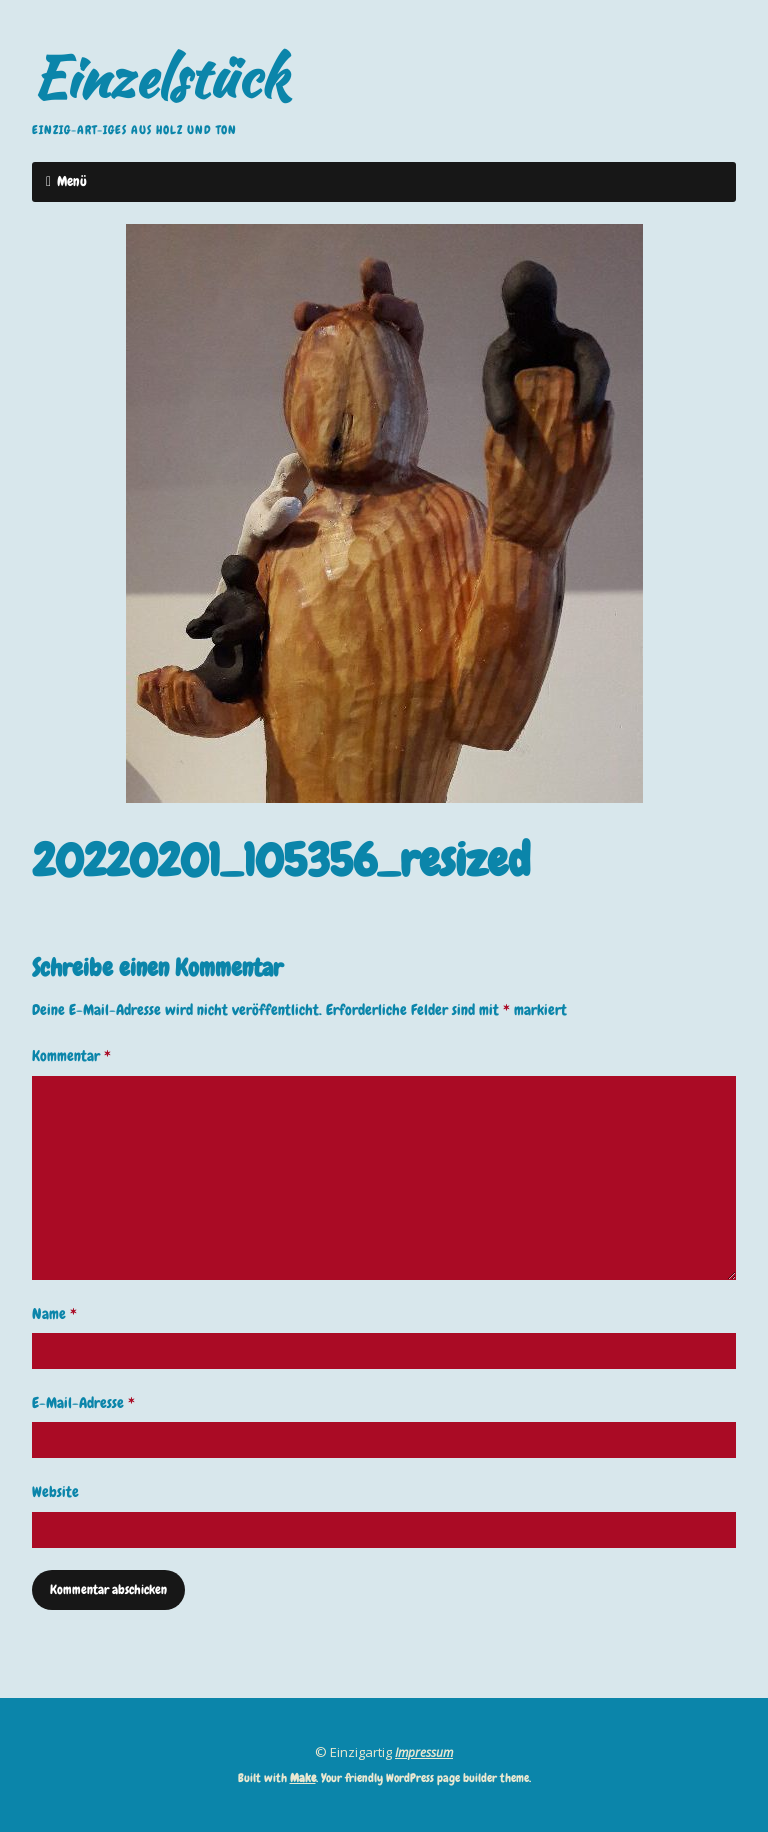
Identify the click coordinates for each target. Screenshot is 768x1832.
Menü (72, 181)
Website (55, 1492)
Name (54, 1314)
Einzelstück (160, 77)
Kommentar (71, 1056)
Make (303, 1778)
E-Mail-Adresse (83, 1403)
